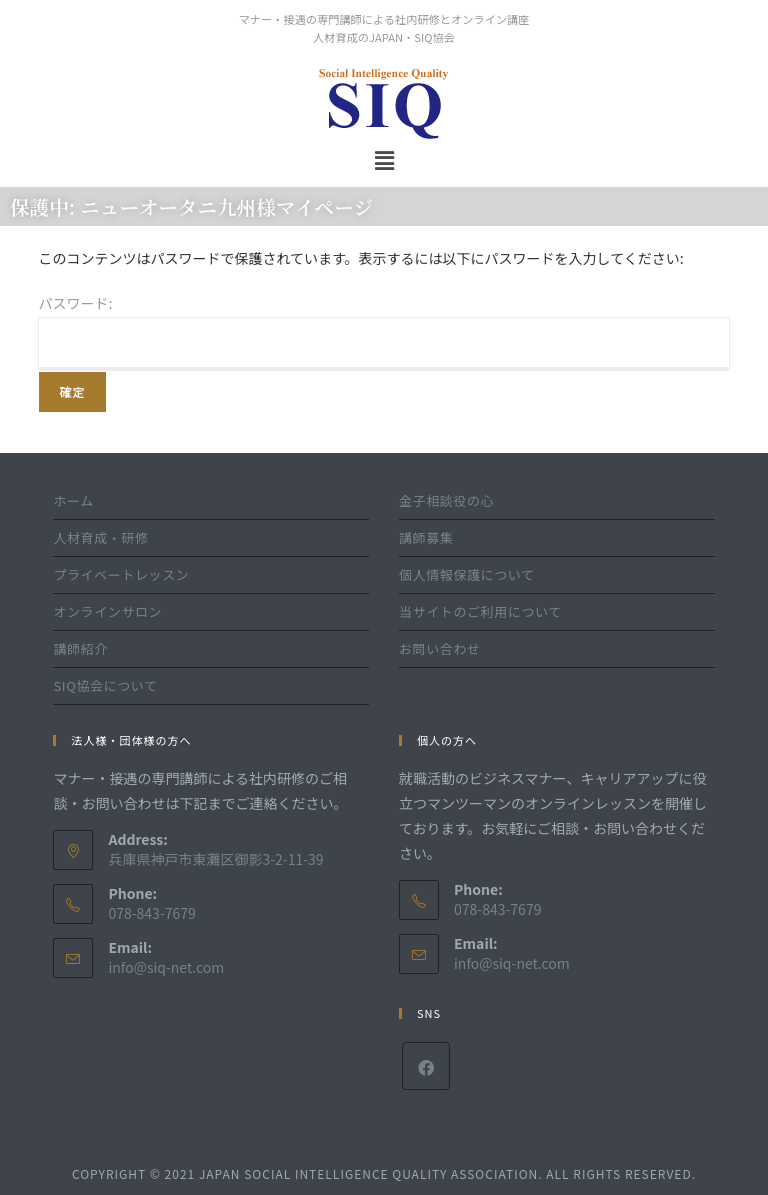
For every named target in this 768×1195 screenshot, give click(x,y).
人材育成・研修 (100, 537)
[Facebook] (426, 1066)
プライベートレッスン (121, 574)
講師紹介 (80, 648)
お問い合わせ (440, 648)
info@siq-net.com (166, 967)
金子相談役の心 (446, 500)
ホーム (73, 500)
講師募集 (426, 537)
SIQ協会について (105, 685)
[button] (384, 159)
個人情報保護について (467, 574)
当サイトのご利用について (480, 611)
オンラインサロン (107, 611)
